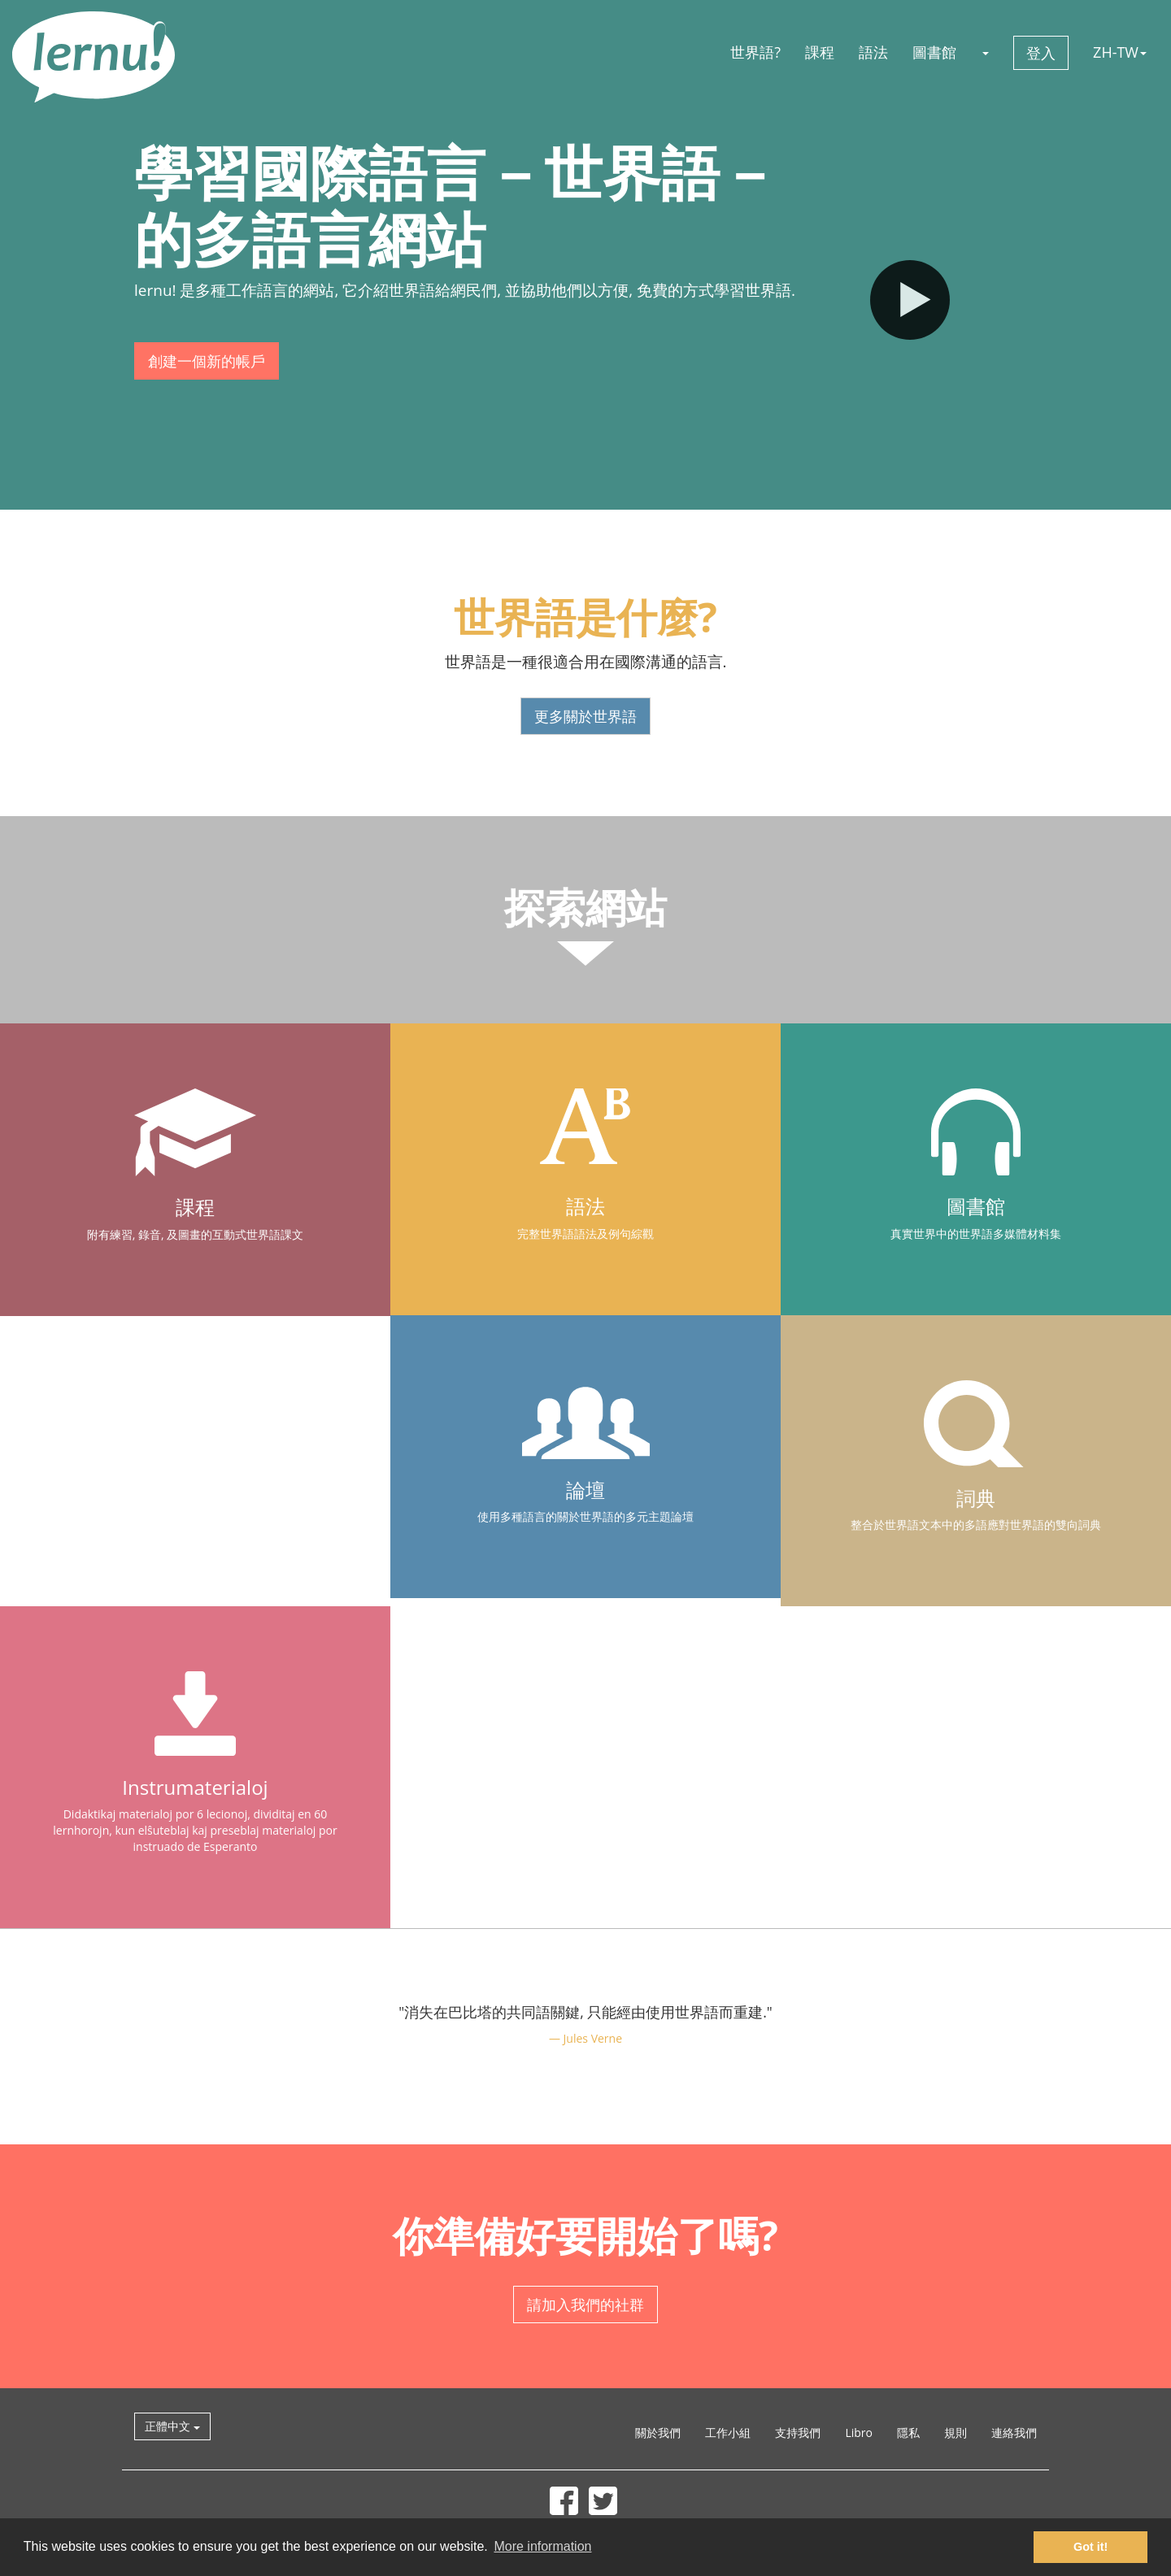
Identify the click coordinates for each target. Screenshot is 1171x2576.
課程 (819, 52)
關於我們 (658, 2432)
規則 (955, 2432)
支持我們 (798, 2432)
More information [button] (542, 2546)
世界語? (755, 52)
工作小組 (728, 2432)
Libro (859, 2432)
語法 (873, 52)
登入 (1041, 53)
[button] (985, 52)
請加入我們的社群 (585, 2304)
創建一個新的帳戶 (206, 361)
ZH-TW (1120, 52)
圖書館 (934, 52)
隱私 (908, 2432)
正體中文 (172, 2426)
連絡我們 (1014, 2432)
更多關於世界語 (585, 716)
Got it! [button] (1090, 2546)
